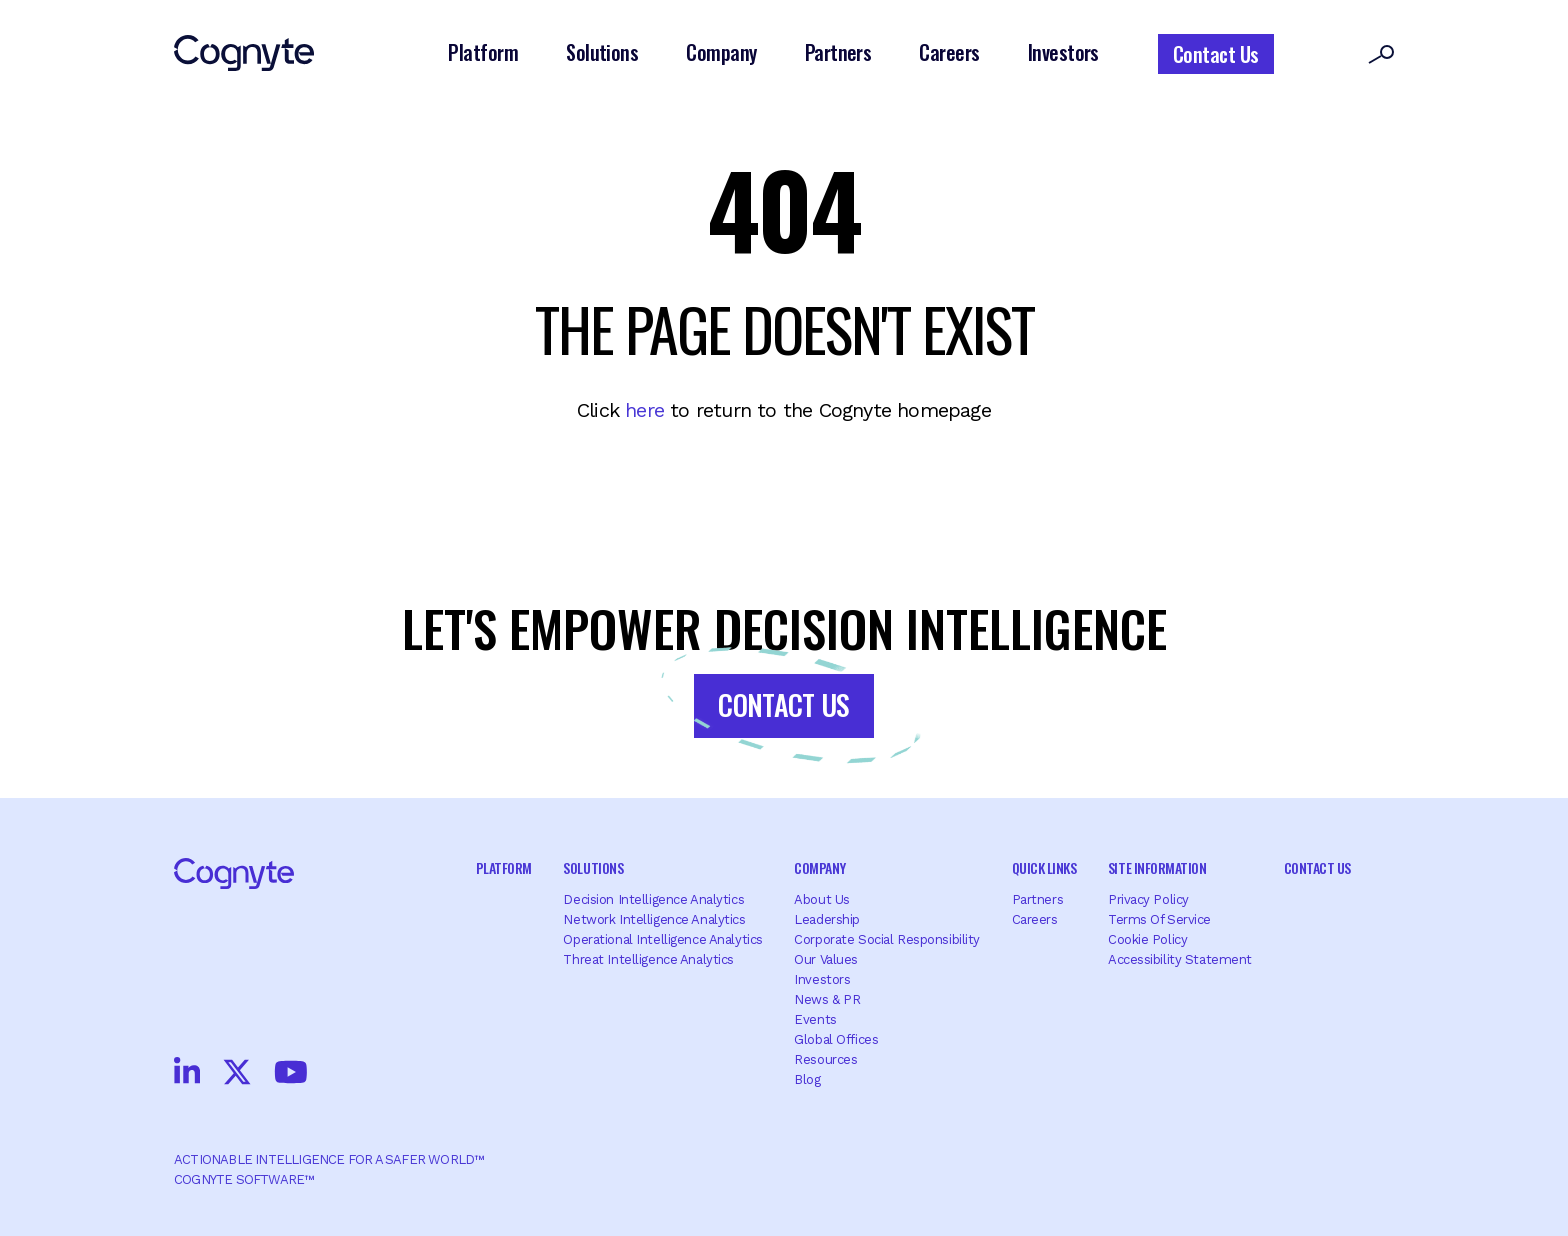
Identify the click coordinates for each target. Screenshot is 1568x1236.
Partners (838, 52)
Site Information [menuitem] (1157, 867)
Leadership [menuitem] (827, 919)
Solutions (602, 52)
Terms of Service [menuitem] (1159, 919)
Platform (483, 52)
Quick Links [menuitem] (1044, 867)
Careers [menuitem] (1035, 919)
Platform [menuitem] (504, 867)
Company (721, 52)
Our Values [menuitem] (826, 959)
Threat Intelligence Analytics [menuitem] (648, 959)
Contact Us (1216, 54)
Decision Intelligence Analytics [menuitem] (653, 899)
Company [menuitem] (819, 867)
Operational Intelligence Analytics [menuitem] (662, 939)
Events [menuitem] (815, 1019)
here (644, 410)
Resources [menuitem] (825, 1059)
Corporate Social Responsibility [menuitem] (887, 939)
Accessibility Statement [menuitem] (1180, 959)
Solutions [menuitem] (593, 867)
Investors (1063, 52)
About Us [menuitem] (822, 899)
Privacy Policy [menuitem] (1148, 899)
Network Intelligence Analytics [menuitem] (654, 919)
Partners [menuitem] (1038, 899)
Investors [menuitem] (822, 979)
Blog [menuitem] (807, 1079)
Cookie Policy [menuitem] (1147, 939)
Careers (949, 52)
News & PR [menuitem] (827, 999)
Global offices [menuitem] (836, 1039)
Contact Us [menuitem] (1317, 867)
